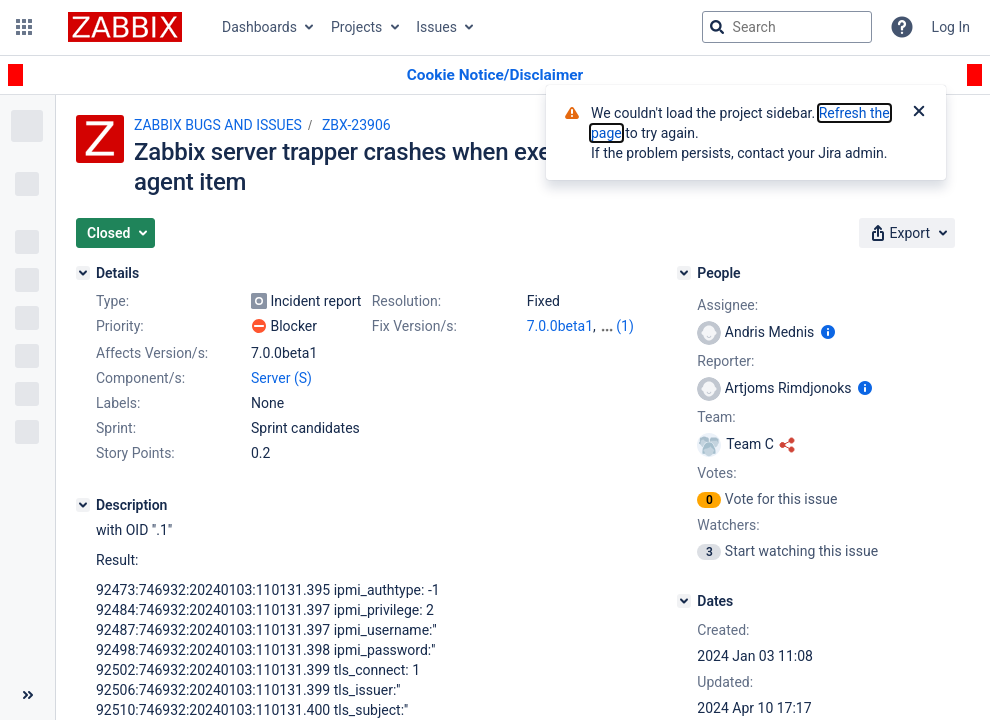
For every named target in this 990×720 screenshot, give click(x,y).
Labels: (118, 403)
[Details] (83, 273)
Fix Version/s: (414, 326)
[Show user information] (828, 332)
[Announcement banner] (495, 75)
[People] (684, 273)
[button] (24, 27)
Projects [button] (356, 27)
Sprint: (116, 428)
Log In (951, 27)
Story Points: (135, 453)
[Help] (902, 27)
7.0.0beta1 (560, 326)
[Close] (919, 113)
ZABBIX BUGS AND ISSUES (218, 125)
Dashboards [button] (259, 27)
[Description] (83, 505)
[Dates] (684, 601)
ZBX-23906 (356, 125)
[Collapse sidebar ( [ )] (27, 695)
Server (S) (281, 378)
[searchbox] (787, 27)
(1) (625, 326)
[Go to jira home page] (125, 27)
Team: (716, 417)
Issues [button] (436, 27)
